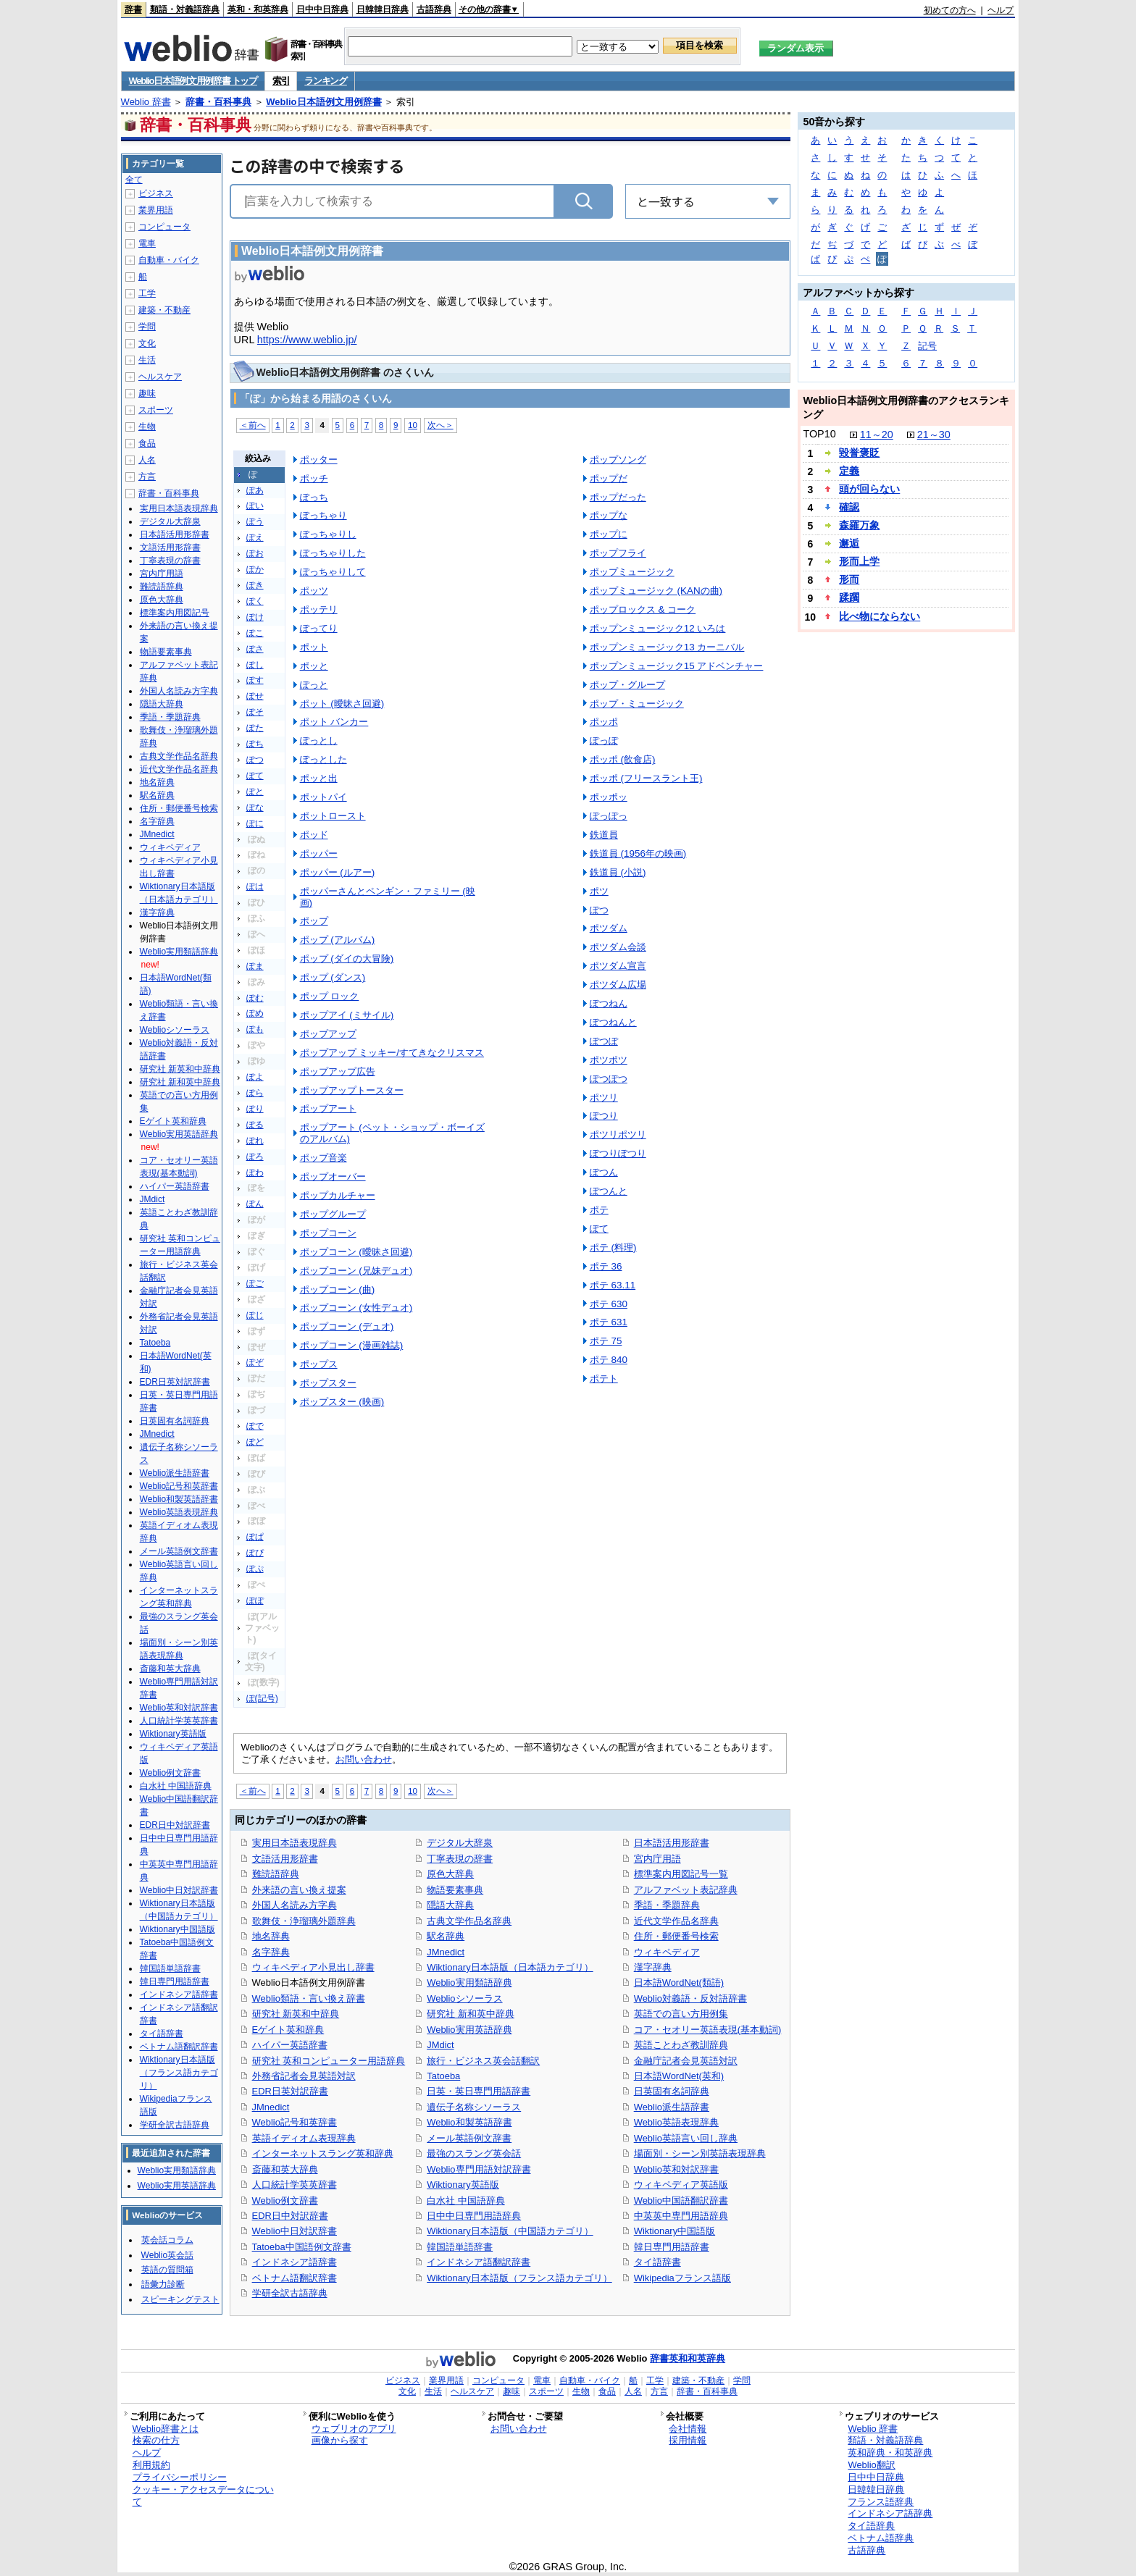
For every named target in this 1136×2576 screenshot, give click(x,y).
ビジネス (155, 193)
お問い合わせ (363, 1759)
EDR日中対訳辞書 (290, 2215)
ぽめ (255, 1013)
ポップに (608, 534)
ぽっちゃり (323, 515)
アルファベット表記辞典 (686, 1889)
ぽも (255, 1029)
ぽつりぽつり (618, 1153)
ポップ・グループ (627, 684)
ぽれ (255, 1141)
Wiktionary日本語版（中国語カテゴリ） (510, 2230)
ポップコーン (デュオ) (347, 1326)
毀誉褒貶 (859, 452)
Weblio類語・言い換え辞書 (308, 1998)
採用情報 (687, 2440)
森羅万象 (859, 525)
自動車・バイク (168, 260)
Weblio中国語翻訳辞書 (681, 2200)
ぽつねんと (613, 1022)
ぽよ (255, 1077)
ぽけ (255, 617)
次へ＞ (440, 424)
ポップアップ (328, 1033)
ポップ (314, 920)
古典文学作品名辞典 (469, 1921)
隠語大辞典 (450, 1905)
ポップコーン (328, 1233)
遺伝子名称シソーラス (474, 2107)
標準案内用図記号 (174, 613)
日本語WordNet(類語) (679, 1982)
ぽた (255, 728)
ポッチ (314, 478)
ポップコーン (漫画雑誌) (352, 1345)
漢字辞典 (653, 1967)
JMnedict (271, 2107)
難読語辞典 (275, 1873)
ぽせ (255, 696)
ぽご (255, 1283)
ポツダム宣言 (618, 965)
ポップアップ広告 (337, 1071)
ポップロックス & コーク (643, 609)
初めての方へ (950, 10)
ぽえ (255, 537)
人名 (147, 460)
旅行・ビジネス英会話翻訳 (483, 2060)
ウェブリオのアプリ (354, 2428)
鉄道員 (604, 834)
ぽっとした (323, 759)
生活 (147, 360)
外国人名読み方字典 (294, 1905)
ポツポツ (608, 1059)
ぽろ (255, 1156)
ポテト (604, 1378)
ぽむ (255, 998)
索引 (280, 80)
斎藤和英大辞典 (285, 2169)
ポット (314, 647)
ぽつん (604, 1172)
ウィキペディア (667, 1952)
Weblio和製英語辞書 (469, 2122)
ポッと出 (319, 778)
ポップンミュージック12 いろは (658, 628)
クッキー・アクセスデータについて (203, 2495)
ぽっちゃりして (333, 571)
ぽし (255, 665)
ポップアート (328, 1108)
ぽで (255, 1426)
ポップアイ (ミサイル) (347, 1015)
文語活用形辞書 (285, 1858)
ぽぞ (255, 1362)
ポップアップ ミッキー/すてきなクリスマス (392, 1052)
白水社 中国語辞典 (466, 2200)
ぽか (255, 569)
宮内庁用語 (657, 1858)
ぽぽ (255, 1600)
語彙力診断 (163, 2284)
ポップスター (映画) (342, 1401)
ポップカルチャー (337, 1195)
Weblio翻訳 (871, 2464)
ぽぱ (255, 1537)
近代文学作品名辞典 (676, 1921)
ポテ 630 (608, 1304)
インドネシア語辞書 (294, 2262)
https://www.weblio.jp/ (307, 339)
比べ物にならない (879, 616)
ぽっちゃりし (328, 534)
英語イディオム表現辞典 (304, 2138)
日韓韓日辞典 (382, 9)
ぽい (255, 505)
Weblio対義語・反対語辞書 (690, 1998)
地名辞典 (271, 1936)
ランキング (325, 80)
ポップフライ (618, 552)
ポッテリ (319, 609)
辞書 (133, 9)
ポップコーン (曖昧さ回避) (356, 1251)
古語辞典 (434, 9)
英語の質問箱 (167, 2270)
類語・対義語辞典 (185, 9)
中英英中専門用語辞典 (681, 2215)
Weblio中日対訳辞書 (294, 2230)
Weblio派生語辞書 (671, 2107)
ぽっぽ (604, 740)
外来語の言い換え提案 (299, 1889)
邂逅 (849, 543)
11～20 (876, 434)
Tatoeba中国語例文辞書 (301, 2246)
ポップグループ (333, 1214)
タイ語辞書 (657, 2262)
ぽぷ (255, 1569)
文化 (147, 343)
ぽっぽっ (608, 815)
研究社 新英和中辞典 (296, 2013)
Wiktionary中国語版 (674, 2230)
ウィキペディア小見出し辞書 (313, 1967)
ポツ (599, 891)
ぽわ (255, 1172)
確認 (849, 507)
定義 (849, 471)
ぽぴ (255, 1553)
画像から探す (340, 2440)
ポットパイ (323, 797)
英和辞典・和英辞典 (890, 2452)
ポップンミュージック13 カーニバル (667, 647)
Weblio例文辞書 (285, 2200)
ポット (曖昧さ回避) (342, 703)
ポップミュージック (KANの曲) (656, 590)
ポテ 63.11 (612, 1285)
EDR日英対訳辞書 (290, 2091)
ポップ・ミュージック (637, 703)
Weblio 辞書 (146, 101)
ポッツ (314, 590)
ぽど (255, 1442)
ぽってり (319, 628)
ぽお (255, 553)
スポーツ (155, 410)
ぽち (255, 744)
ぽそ (255, 712)
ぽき (255, 585)
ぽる (255, 1125)
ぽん (255, 1204)
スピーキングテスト (180, 2299)
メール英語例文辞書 (469, 2138)
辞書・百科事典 (218, 101)
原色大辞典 (450, 1873)
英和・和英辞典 (257, 9)
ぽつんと (608, 1191)
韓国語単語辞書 (460, 2246)
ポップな (608, 515)
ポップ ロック (329, 996)
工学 (147, 293)
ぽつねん (608, 1003)
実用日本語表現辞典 (294, 1842)
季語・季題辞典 (667, 1905)
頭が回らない (869, 489)
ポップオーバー (333, 1176)
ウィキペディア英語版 (681, 2184)
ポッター (319, 459)
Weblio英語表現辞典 (676, 2122)
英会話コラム (167, 2240)
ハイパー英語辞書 (289, 2044)
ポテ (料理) (613, 1247)
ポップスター (328, 1382)
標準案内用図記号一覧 (681, 1873)
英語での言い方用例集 (681, 2013)
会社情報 (687, 2428)
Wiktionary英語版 (462, 2184)
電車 (147, 243)
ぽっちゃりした (333, 552)
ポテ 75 (606, 1340)
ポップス (319, 1364)
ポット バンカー (334, 721)
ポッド (314, 834)
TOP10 (819, 434)
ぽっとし (319, 740)
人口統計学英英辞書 (294, 2184)
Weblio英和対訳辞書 (676, 2169)
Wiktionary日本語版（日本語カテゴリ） (510, 1967)
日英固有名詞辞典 (671, 2091)
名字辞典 (271, 1952)
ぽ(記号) (262, 1698)
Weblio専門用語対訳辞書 (478, 2169)
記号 (927, 345)
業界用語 (155, 210)
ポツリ (604, 1097)
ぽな (255, 807)
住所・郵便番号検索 (676, 1936)
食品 (147, 443)
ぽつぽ (604, 1041)
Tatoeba (443, 2076)
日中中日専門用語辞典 (474, 2215)
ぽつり (604, 1115)
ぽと (255, 791)
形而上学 (859, 561)
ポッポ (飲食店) (623, 759)
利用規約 (151, 2464)
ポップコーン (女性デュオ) (356, 1307)
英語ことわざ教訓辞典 (681, 2044)
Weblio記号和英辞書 (294, 2122)
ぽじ (255, 1315)
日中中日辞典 (322, 9)
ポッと (314, 665)
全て (134, 179)
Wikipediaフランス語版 (682, 2278)
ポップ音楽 (323, 1157)
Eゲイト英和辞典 (288, 2029)
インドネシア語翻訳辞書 (478, 2262)
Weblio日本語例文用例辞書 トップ (193, 80)
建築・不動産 (164, 310)
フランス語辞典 (881, 2501)
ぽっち (314, 497)
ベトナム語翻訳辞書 (294, 2278)
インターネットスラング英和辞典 (322, 2153)
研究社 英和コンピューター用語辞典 (329, 2060)
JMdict (440, 2044)
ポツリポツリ (618, 1134)
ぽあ (255, 490)
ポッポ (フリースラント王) (646, 778)
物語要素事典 (455, 1889)
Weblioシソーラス (464, 1998)
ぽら (255, 1093)
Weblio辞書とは (166, 2428)
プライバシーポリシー (180, 2477)
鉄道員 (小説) (618, 872)
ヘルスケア (160, 377)
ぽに (255, 823)
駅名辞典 (445, 1936)
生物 (147, 426)
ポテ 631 (608, 1322)
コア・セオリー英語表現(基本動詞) (708, 2029)
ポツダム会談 (618, 946)
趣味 (147, 393)
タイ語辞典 (871, 2525)
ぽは (255, 886)
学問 (147, 327)
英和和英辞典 (697, 2358)
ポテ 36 (606, 1266)
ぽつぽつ (608, 1078)
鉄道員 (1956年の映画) (638, 853)
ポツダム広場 (618, 984)
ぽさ (255, 649)
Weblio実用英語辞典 (469, 2029)
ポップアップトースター (352, 1090)
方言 (147, 476)
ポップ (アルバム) (337, 939)
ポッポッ (608, 797)
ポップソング (618, 459)
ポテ (599, 1209)
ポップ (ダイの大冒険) (347, 958)
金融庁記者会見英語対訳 (686, 2060)
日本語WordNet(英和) (679, 2076)
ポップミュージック (632, 571)
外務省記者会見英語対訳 (304, 2076)
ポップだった (618, 497)
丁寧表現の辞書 (460, 1858)
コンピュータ (164, 227)
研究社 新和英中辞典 (470, 2013)
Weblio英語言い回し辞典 (686, 2138)
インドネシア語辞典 (890, 2513)
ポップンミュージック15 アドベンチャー (677, 665)
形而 (849, 579)
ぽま (255, 966)
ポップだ (608, 478)
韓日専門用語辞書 (671, 2246)
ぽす (255, 680)
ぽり (255, 1109)
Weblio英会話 (167, 2255)
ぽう (255, 521)
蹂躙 (849, 597)
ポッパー (319, 853)
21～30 (934, 434)
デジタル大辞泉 (460, 1842)
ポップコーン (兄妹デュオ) (356, 1270)
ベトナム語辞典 (881, 2538)
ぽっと (314, 684)
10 (412, 424)
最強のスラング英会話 (474, 2153)
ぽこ (255, 633)
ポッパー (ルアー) (337, 872)
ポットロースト (333, 815)
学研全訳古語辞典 (289, 2293)
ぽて (255, 776)
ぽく (255, 601)
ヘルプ (1000, 10)
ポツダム (608, 928)
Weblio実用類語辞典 (469, 1982)
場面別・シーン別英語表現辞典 (700, 2153)
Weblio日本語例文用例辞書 (323, 101)
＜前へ (253, 424)
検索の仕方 (156, 2440)
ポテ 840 (608, 1359)
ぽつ (255, 760)
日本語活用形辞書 (671, 1842)
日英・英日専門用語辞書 (478, 2091)
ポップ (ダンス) (333, 977)
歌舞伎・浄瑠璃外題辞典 (304, 1921)
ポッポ (604, 721)
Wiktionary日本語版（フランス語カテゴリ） (519, 2278)
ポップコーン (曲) (337, 1289)
